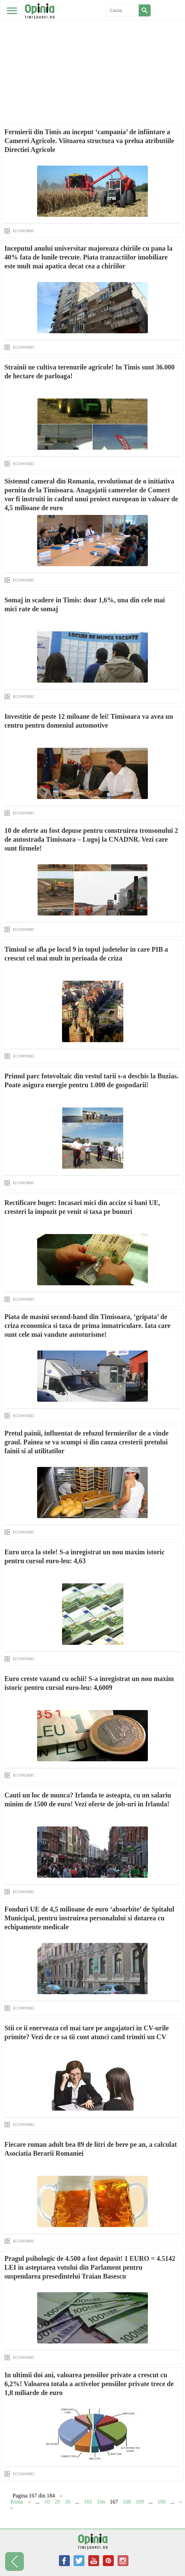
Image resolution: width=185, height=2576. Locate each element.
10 (47, 2502)
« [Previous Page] (29, 2502)
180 (161, 2502)
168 (127, 2502)
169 (140, 2502)
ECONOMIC (24, 230)
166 (101, 2502)
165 (88, 2502)
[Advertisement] (92, 51)
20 (57, 2502)
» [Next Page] (180, 2502)
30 (67, 2502)
